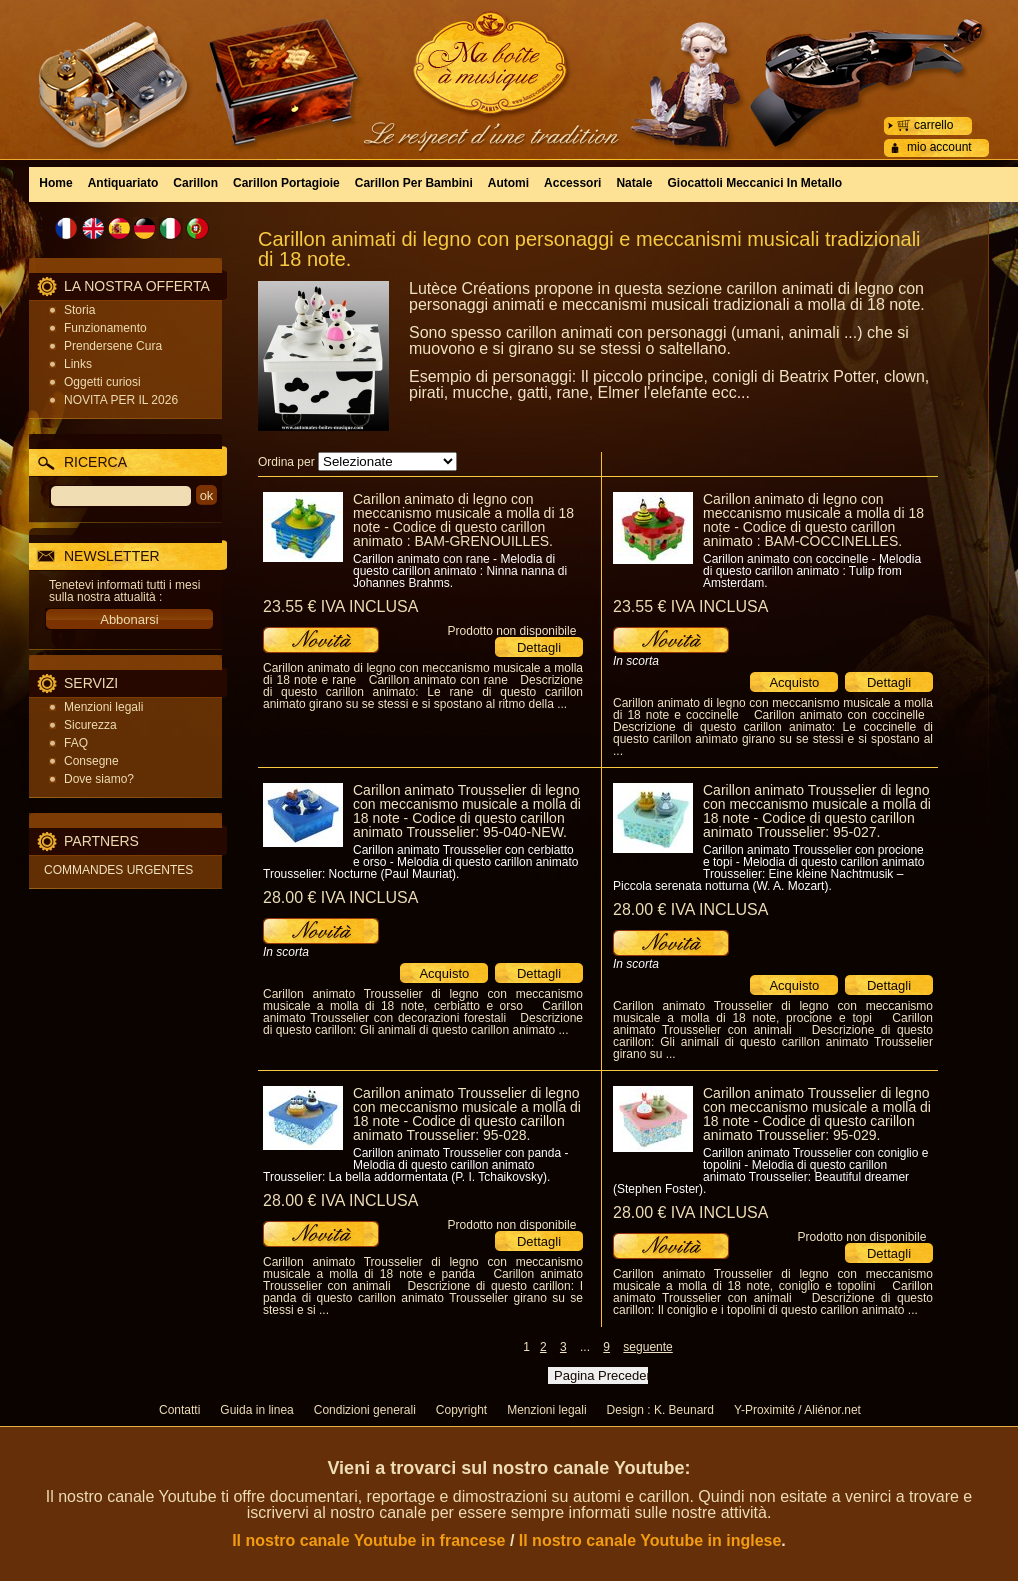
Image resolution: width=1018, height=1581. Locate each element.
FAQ (76, 743)
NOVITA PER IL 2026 (121, 400)
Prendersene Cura (113, 346)
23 (340, 606)
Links (78, 364)
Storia (79, 310)
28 (340, 897)
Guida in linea (256, 1410)
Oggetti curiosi (102, 382)
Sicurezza (90, 725)
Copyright (461, 1410)
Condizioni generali (365, 1410)
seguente (647, 1347)
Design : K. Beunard (660, 1410)
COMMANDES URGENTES (118, 870)
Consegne (91, 761)
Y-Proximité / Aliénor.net (797, 1410)
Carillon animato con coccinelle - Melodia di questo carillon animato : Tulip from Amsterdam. (812, 571)
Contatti (179, 1410)
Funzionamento (105, 328)
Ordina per (286, 462)
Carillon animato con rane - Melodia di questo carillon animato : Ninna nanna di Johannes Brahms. (460, 571)
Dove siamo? (99, 779)
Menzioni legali (103, 707)
